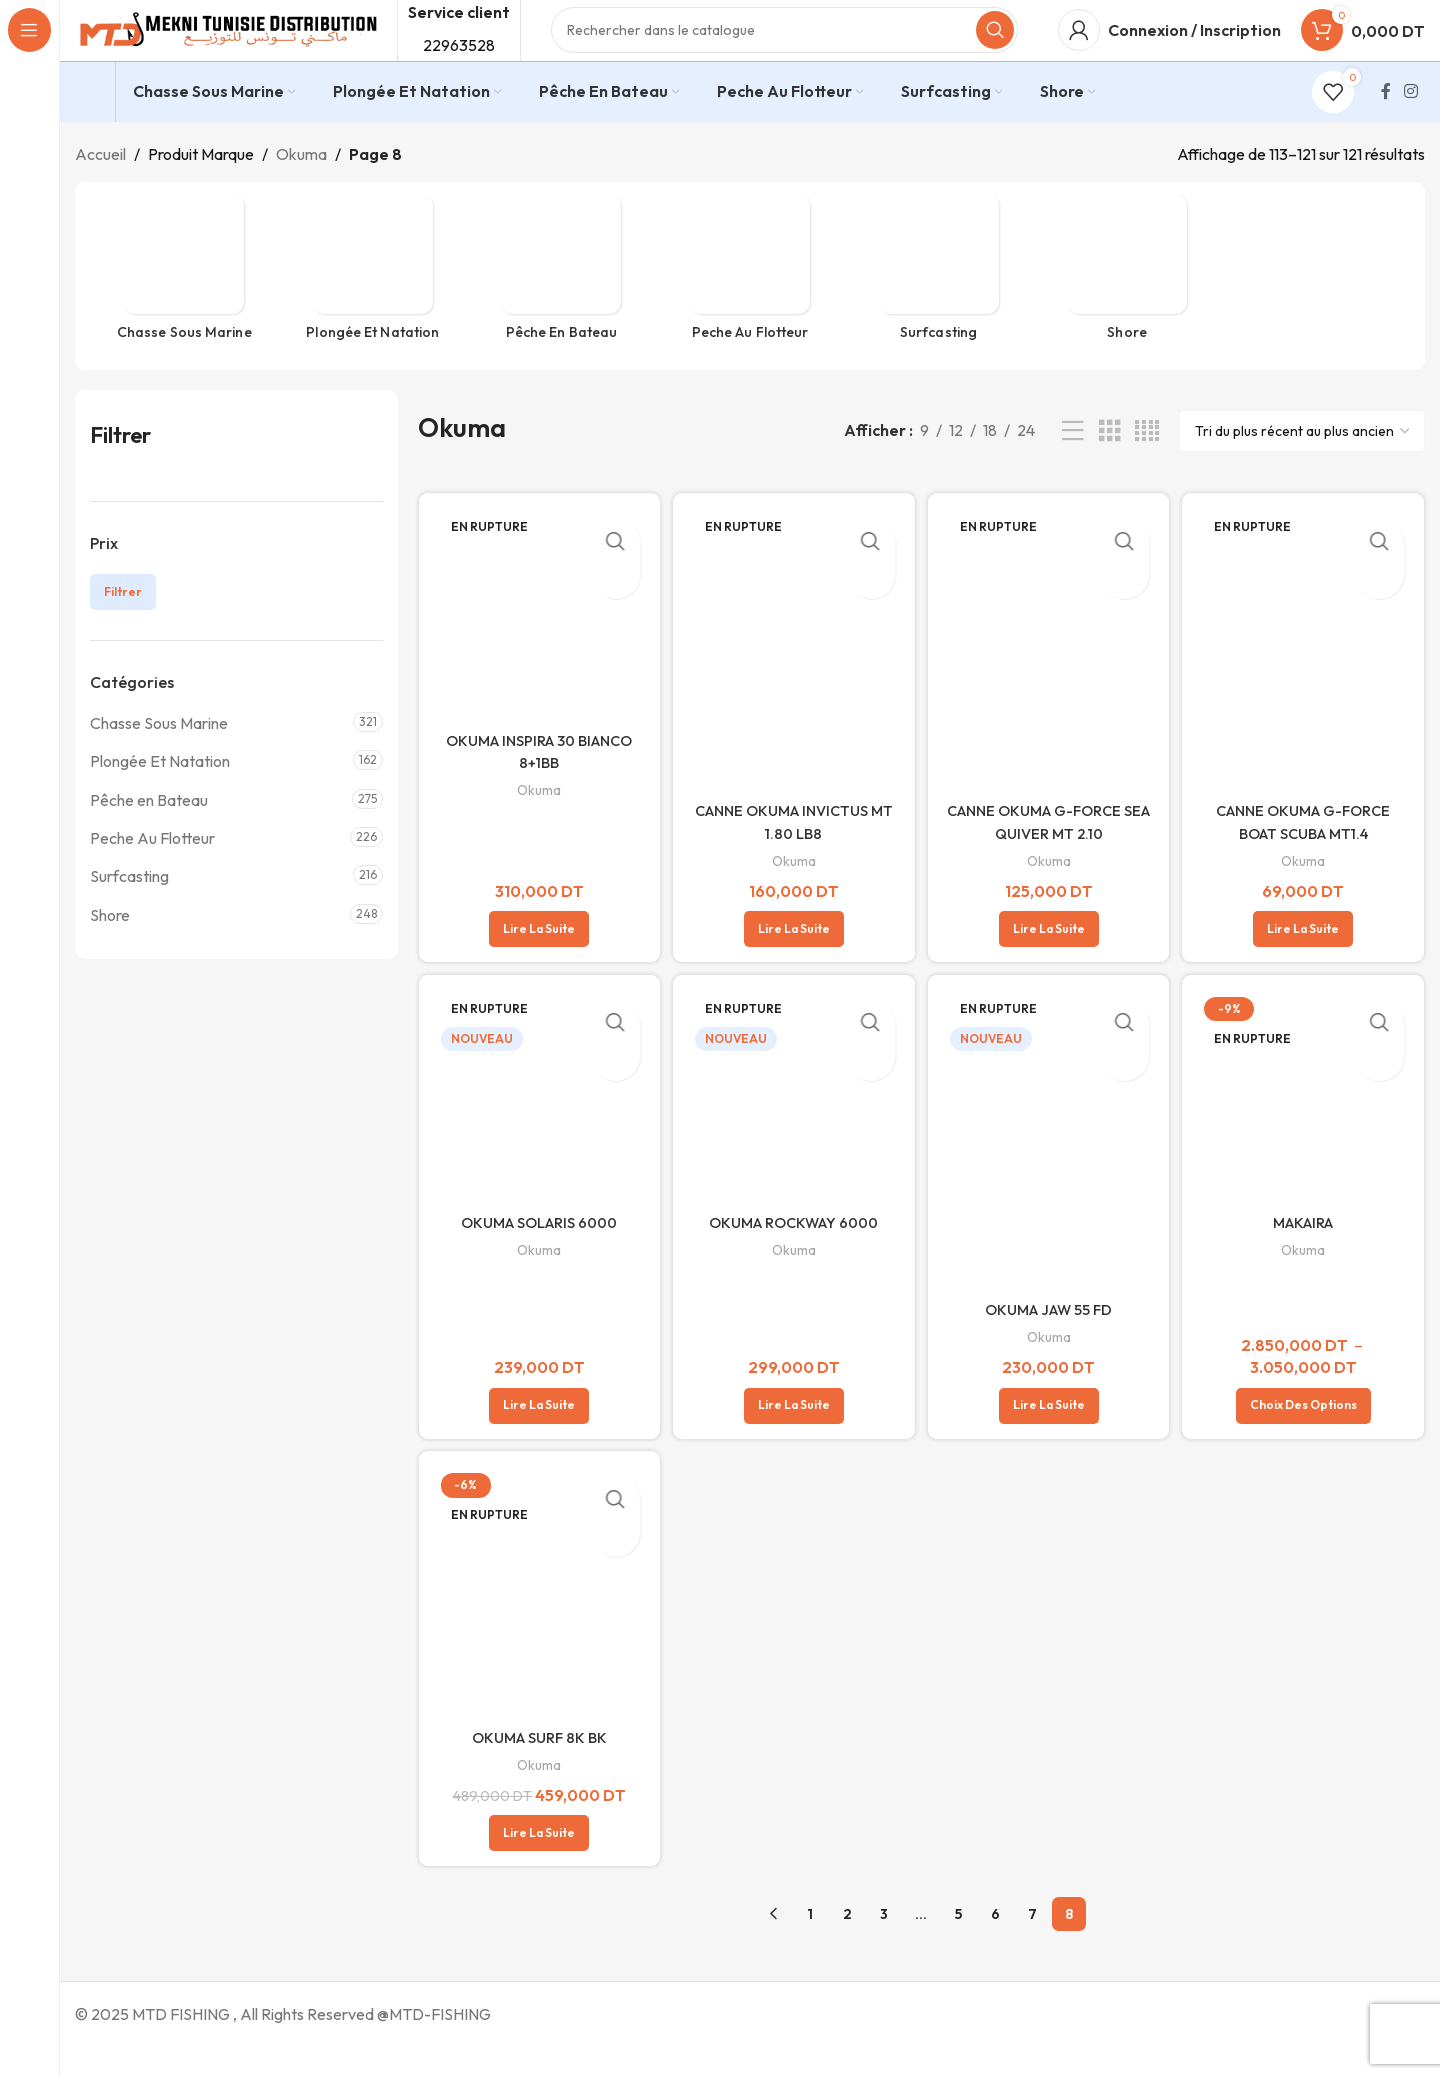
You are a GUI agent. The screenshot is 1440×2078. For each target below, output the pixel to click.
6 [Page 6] (995, 1945)
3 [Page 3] (884, 1945)
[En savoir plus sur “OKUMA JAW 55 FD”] (1050, 1435)
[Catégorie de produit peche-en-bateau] (561, 312)
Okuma (301, 193)
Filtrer (123, 631)
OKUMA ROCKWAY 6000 (792, 1254)
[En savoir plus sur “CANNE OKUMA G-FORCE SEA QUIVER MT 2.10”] (1050, 959)
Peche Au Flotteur (152, 877)
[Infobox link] (90, 131)
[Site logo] (226, 48)
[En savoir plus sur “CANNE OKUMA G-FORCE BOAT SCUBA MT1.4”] (1307, 959)
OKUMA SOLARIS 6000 (536, 1254)
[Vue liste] (1073, 470)
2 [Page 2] (847, 1945)
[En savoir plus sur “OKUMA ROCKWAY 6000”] (793, 1435)
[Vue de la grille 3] (1110, 470)
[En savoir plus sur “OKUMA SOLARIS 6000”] (536, 1435)
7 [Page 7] (1032, 1945)
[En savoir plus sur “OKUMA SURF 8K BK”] (536, 1864)
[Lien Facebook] (1385, 131)
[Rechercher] (784, 50)
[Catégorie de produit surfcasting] (938, 312)
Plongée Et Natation (160, 801)
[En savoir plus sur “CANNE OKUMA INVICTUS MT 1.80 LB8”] (793, 959)
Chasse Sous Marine (159, 762)
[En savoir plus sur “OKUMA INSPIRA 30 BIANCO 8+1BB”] (536, 959)
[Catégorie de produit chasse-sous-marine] (184, 312)
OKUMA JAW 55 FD (1050, 1338)
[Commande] (1302, 471)
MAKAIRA (1307, 1254)
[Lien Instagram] (1411, 131)
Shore (110, 954)
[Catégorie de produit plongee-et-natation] (373, 312)
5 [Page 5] (958, 1945)
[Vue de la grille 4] (1147, 470)
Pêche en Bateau (149, 839)
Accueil (100, 193)
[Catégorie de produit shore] (1127, 312)
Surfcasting (129, 916)
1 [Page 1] (810, 1945)
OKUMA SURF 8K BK (536, 1767)
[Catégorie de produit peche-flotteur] (750, 312)
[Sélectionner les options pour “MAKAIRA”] (1306, 1435)
